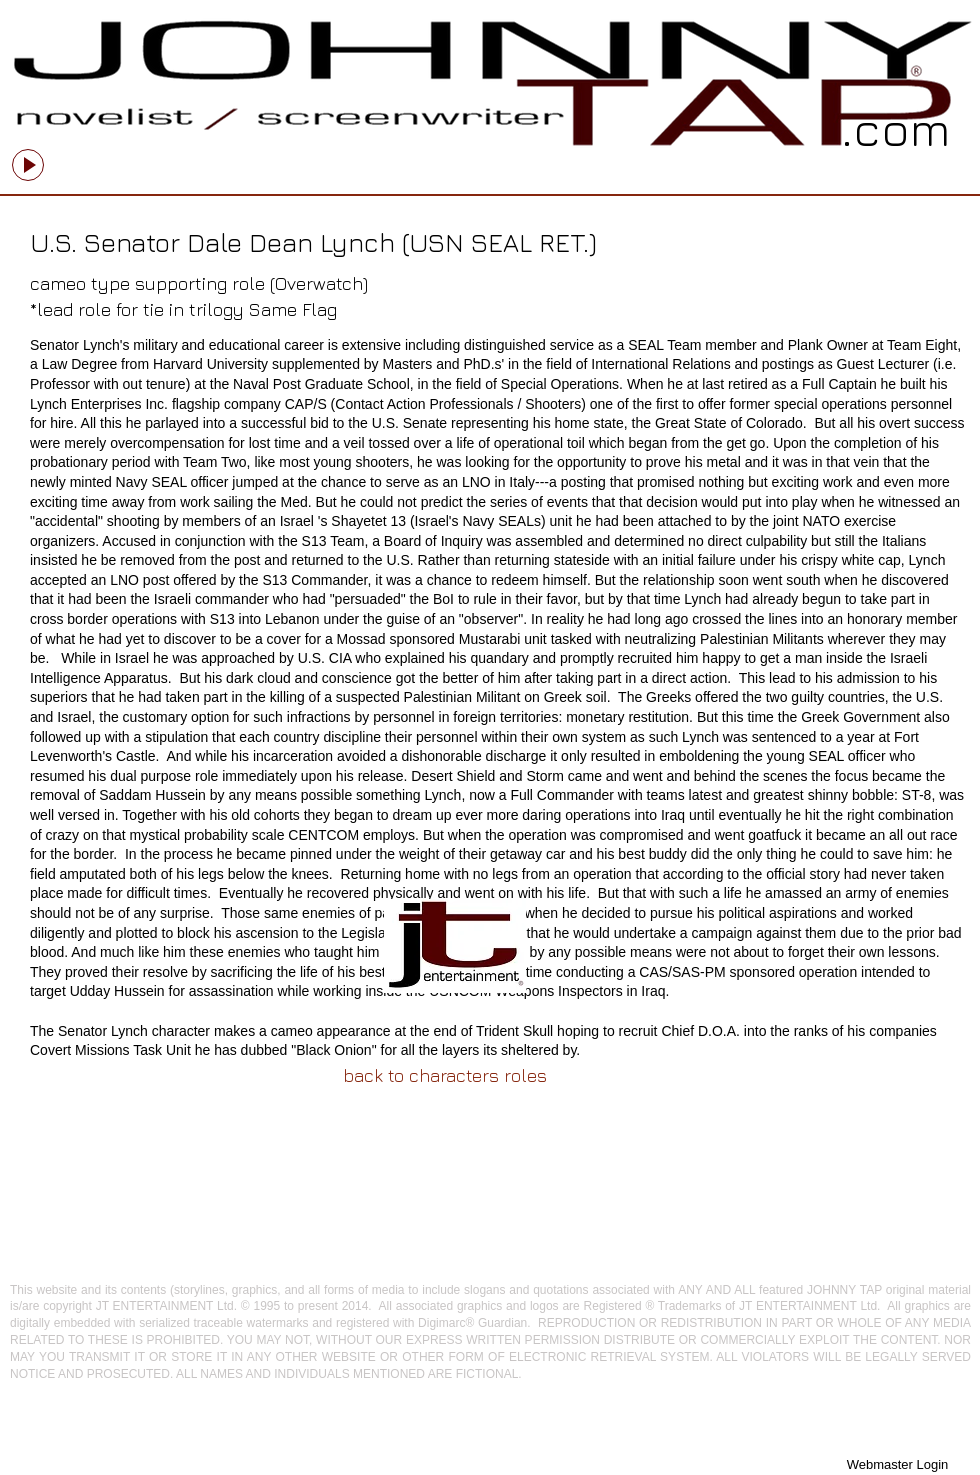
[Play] (28, 165)
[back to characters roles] (445, 1075)
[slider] (262, 157)
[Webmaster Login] (897, 1465)
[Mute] (240, 157)
